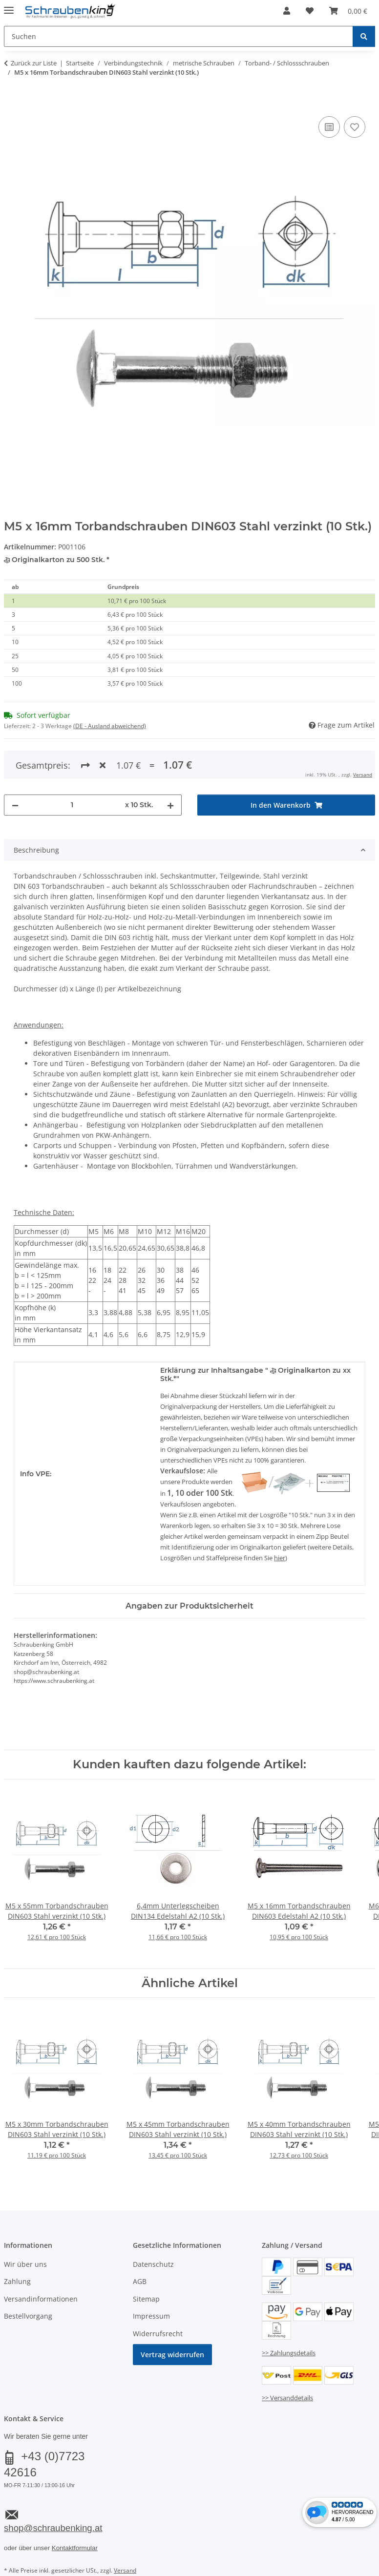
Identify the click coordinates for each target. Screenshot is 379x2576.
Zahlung (17, 2281)
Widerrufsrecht (158, 2333)
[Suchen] (364, 36)
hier (279, 1557)
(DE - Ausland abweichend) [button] (109, 726)
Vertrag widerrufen (172, 2354)
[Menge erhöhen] (170, 805)
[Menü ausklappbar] (9, 6)
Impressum (151, 2316)
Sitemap (146, 2299)
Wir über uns (25, 2264)
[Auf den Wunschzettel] (354, 127)
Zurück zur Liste (34, 63)
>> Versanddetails (287, 2397)
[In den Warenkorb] (12, 103)
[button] (286, 11)
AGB (140, 2281)
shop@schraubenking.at (53, 2528)
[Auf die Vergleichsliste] (329, 127)
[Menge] (71, 805)
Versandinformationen (41, 2299)
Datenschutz (153, 2264)
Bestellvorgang (28, 2316)
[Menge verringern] (15, 805)
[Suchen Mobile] (178, 36)
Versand (362, 774)
